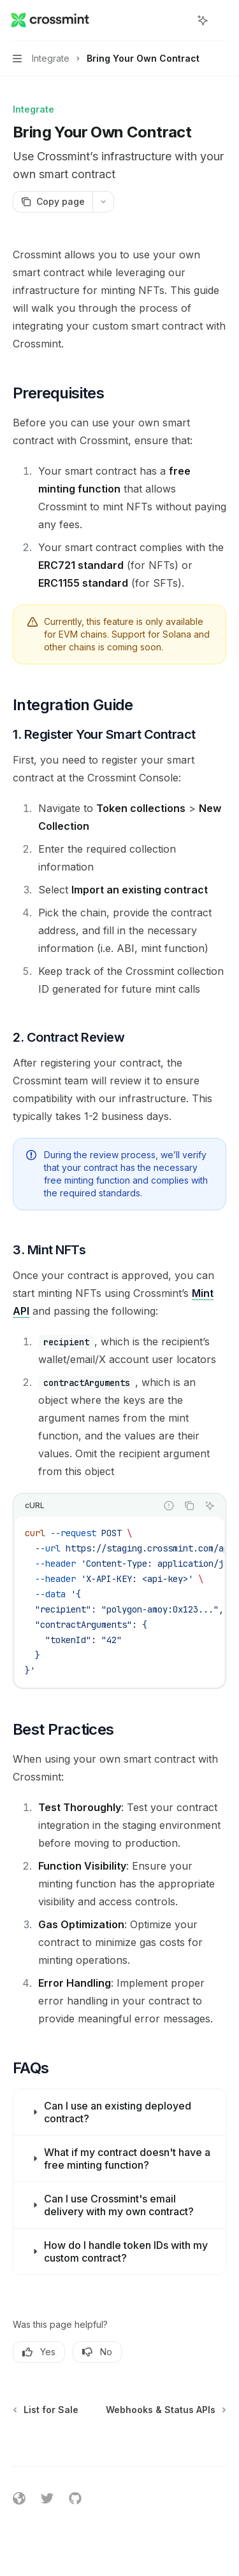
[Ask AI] (209, 1505)
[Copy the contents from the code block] (189, 1505)
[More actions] (222, 20)
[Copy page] (52, 202)
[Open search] (179, 20)
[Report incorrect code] (169, 1505)
